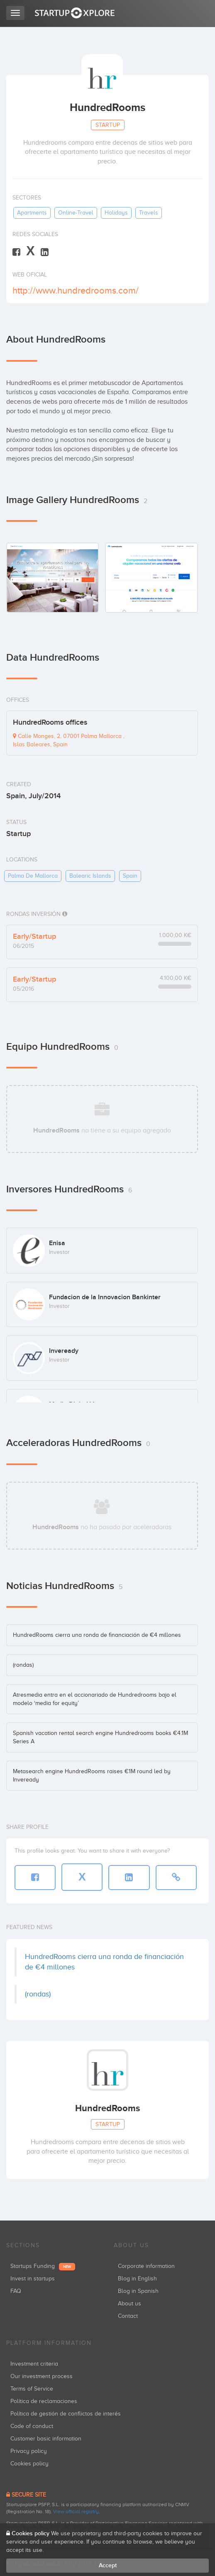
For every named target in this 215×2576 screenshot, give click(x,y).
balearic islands (90, 876)
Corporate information (146, 2266)
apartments (32, 213)
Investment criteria (34, 2364)
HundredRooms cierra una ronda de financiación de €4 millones (97, 1635)
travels (148, 213)
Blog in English (137, 2278)
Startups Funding (42, 2266)
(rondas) (23, 1665)
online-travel (75, 213)
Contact (128, 2316)
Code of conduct (31, 2426)
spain (130, 876)
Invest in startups (32, 2278)
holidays (116, 213)
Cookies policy (29, 2463)
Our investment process (41, 2376)
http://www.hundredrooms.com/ (75, 290)
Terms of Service (31, 2389)
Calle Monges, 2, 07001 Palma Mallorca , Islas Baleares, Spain (69, 740)
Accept (108, 2565)
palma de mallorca (33, 876)
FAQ (15, 2291)
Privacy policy (28, 2451)
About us (129, 2303)
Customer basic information (45, 2438)
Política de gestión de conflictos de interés (65, 2414)
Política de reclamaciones (43, 2401)
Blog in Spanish (138, 2291)
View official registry (76, 2511)
